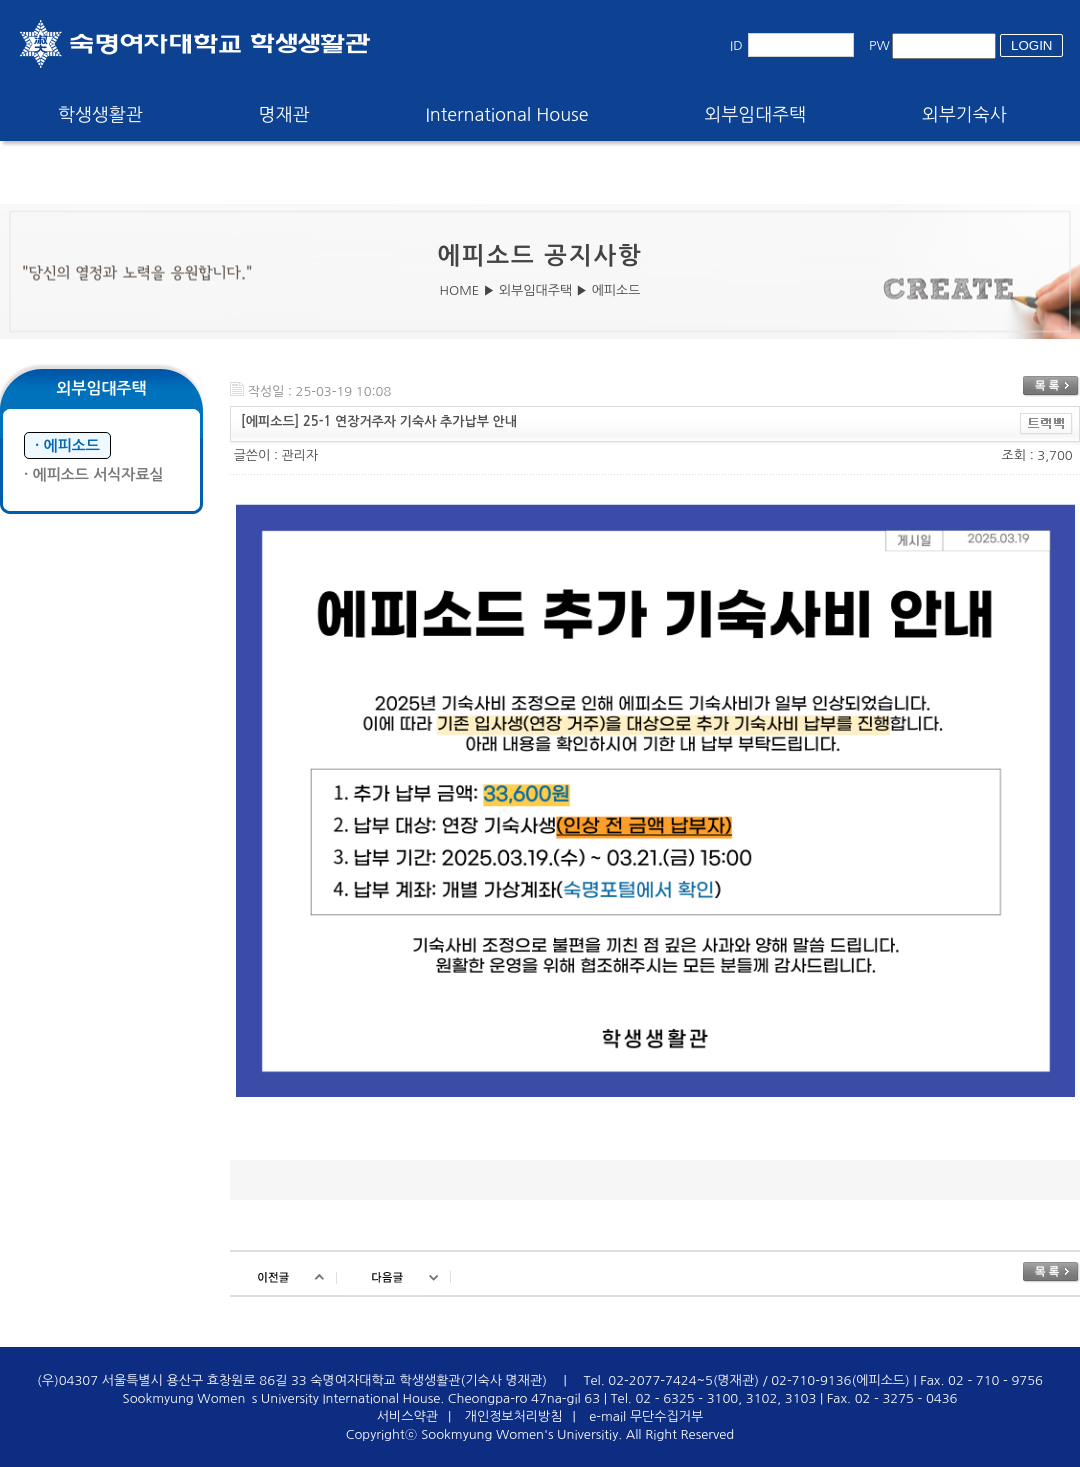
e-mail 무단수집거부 (646, 1416)
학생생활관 (100, 115)
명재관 (284, 115)
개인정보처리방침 (514, 1416)
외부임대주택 (756, 115)
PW (879, 45)
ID (736, 45)
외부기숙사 (964, 115)
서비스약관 (407, 1416)
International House (506, 115)
